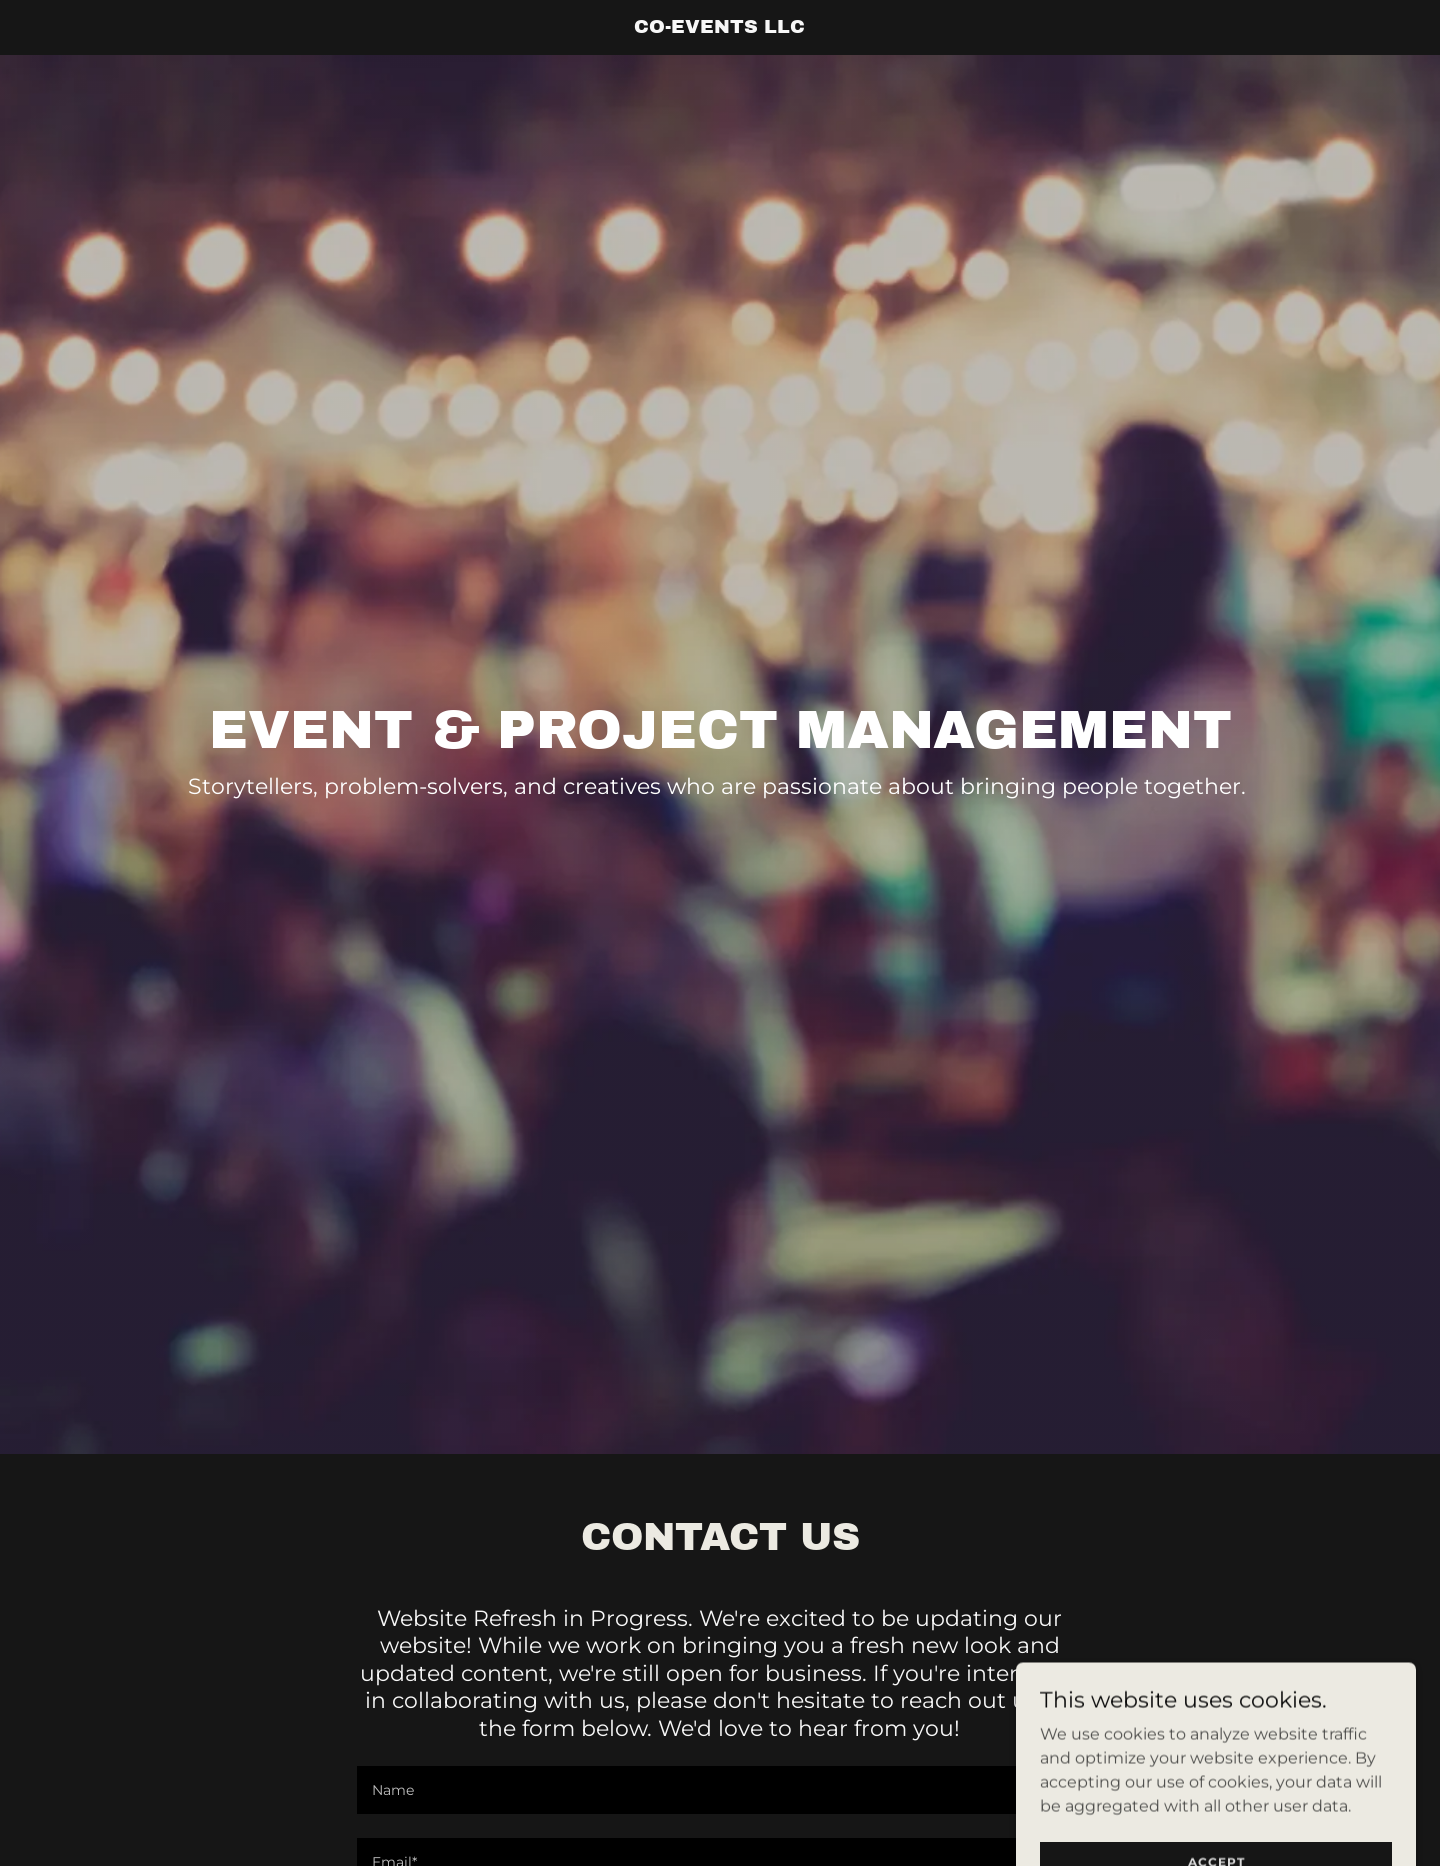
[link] (720, 27)
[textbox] (719, 1790)
